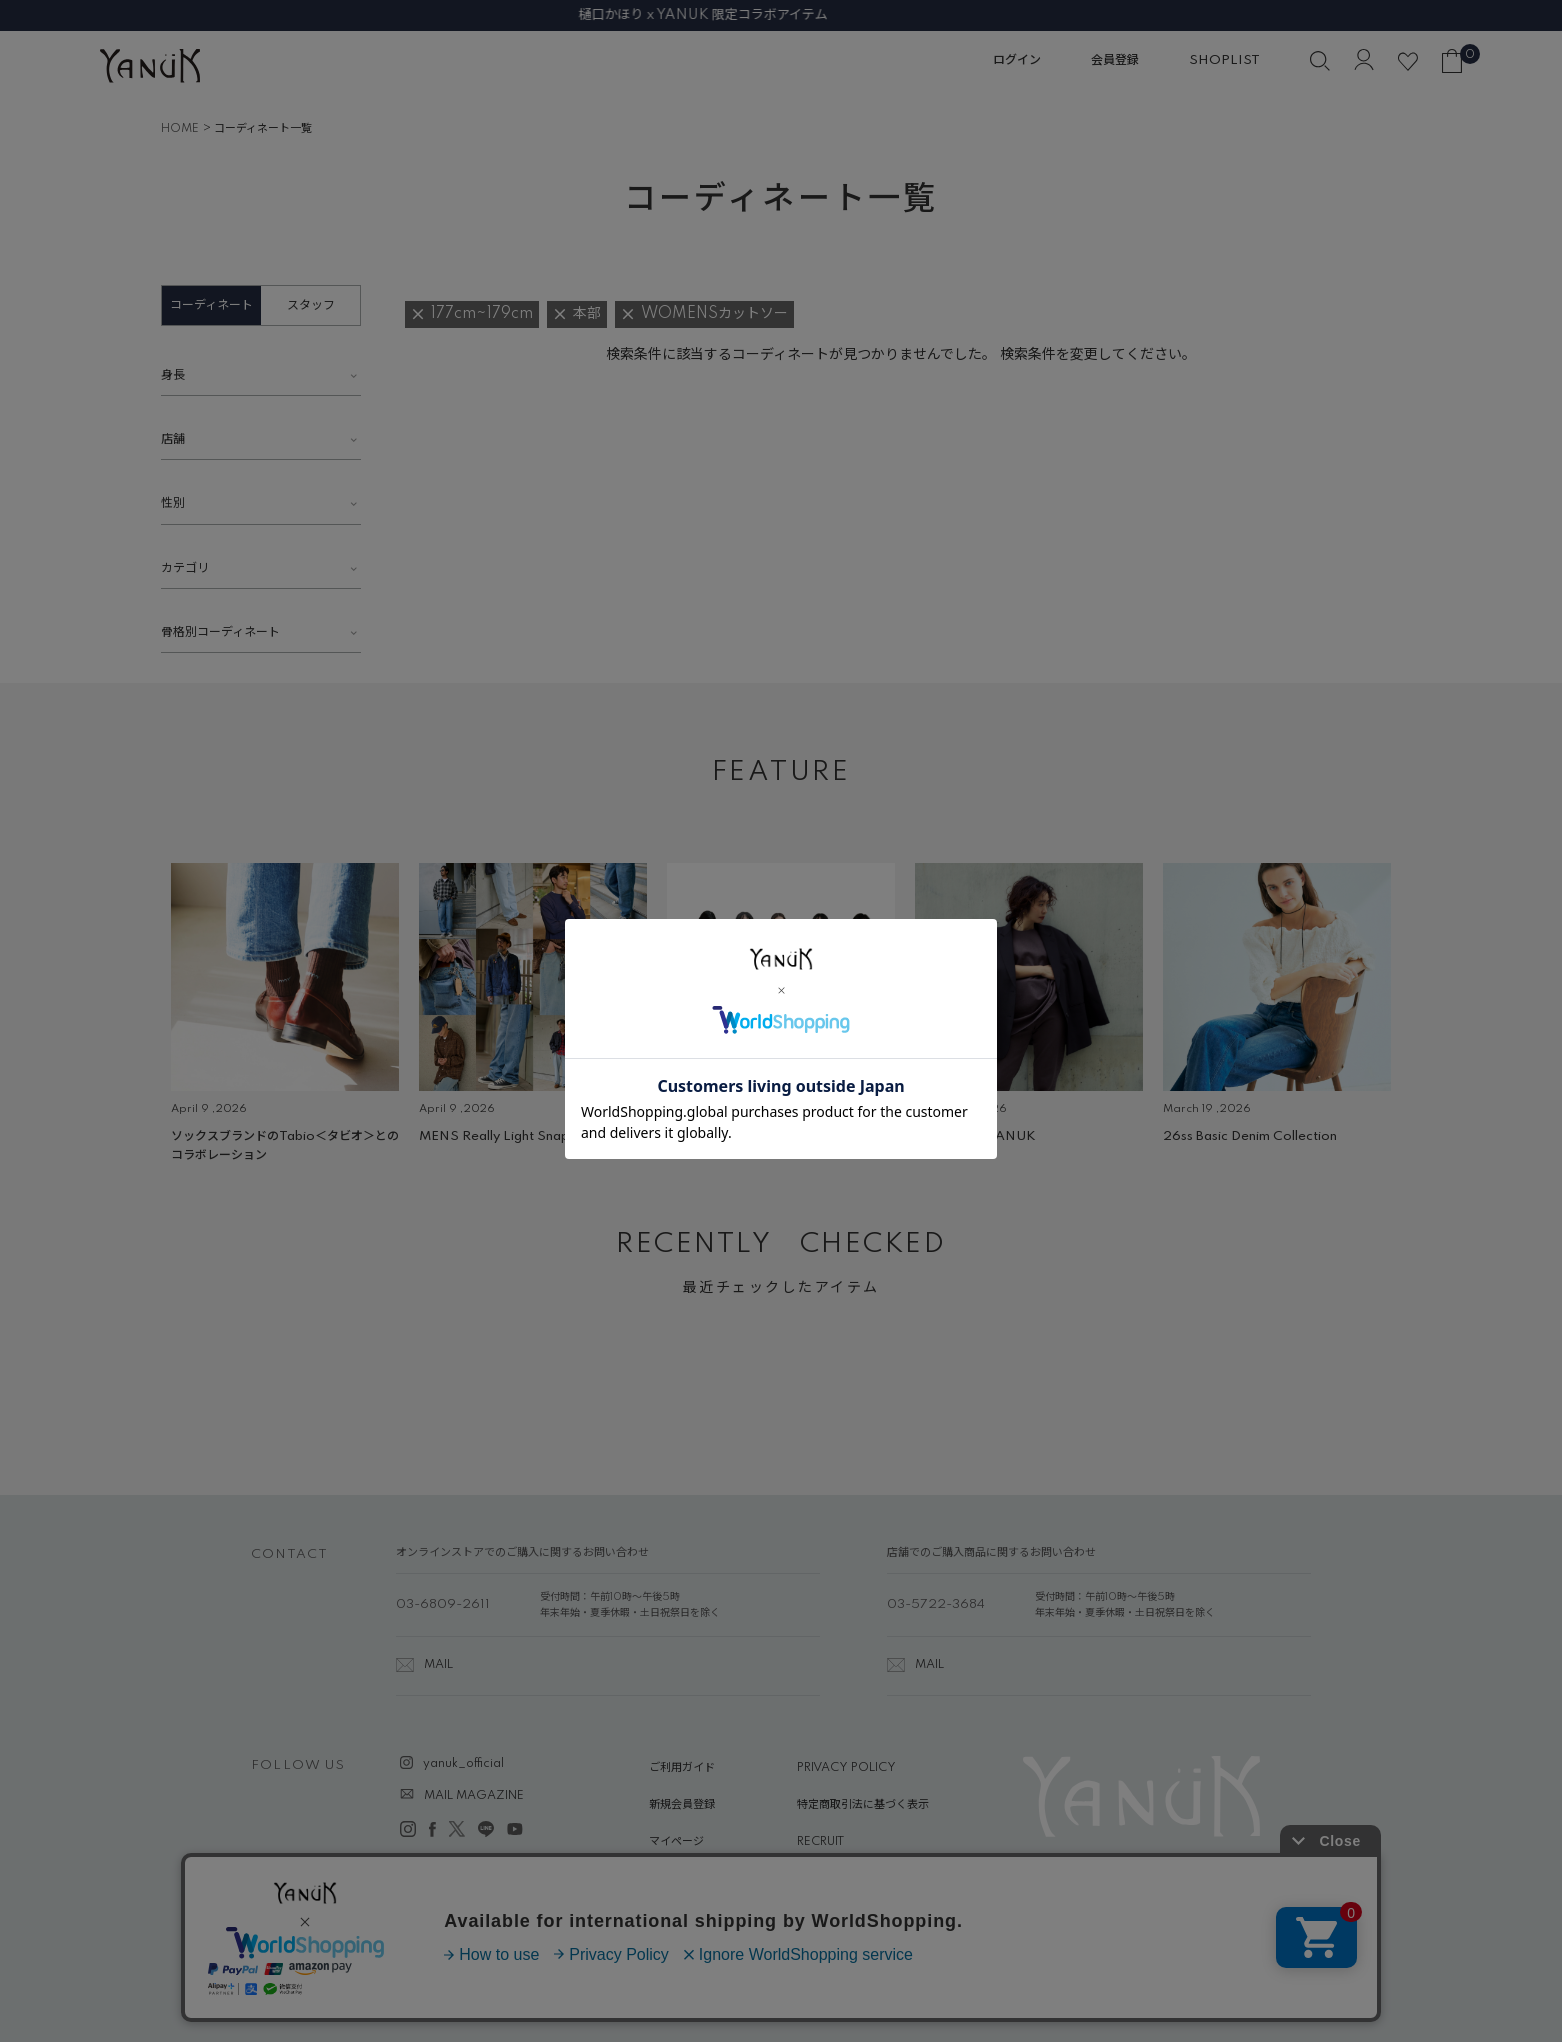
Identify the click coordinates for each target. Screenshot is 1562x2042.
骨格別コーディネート (220, 632)
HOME (180, 129)
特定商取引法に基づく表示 (863, 1805)
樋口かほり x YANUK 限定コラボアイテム (781, 15)
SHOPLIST (1224, 60)
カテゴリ (185, 568)
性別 (173, 503)
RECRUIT (820, 1842)
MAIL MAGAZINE (474, 1796)
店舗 (173, 439)
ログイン (1017, 60)
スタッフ (311, 305)
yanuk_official (463, 1764)
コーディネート (211, 305)
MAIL (438, 1665)
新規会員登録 (682, 1805)
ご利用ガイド (682, 1768)
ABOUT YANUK (691, 1880)
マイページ (676, 1842)
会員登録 (1115, 60)
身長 (173, 375)
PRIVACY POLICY (846, 1768)
